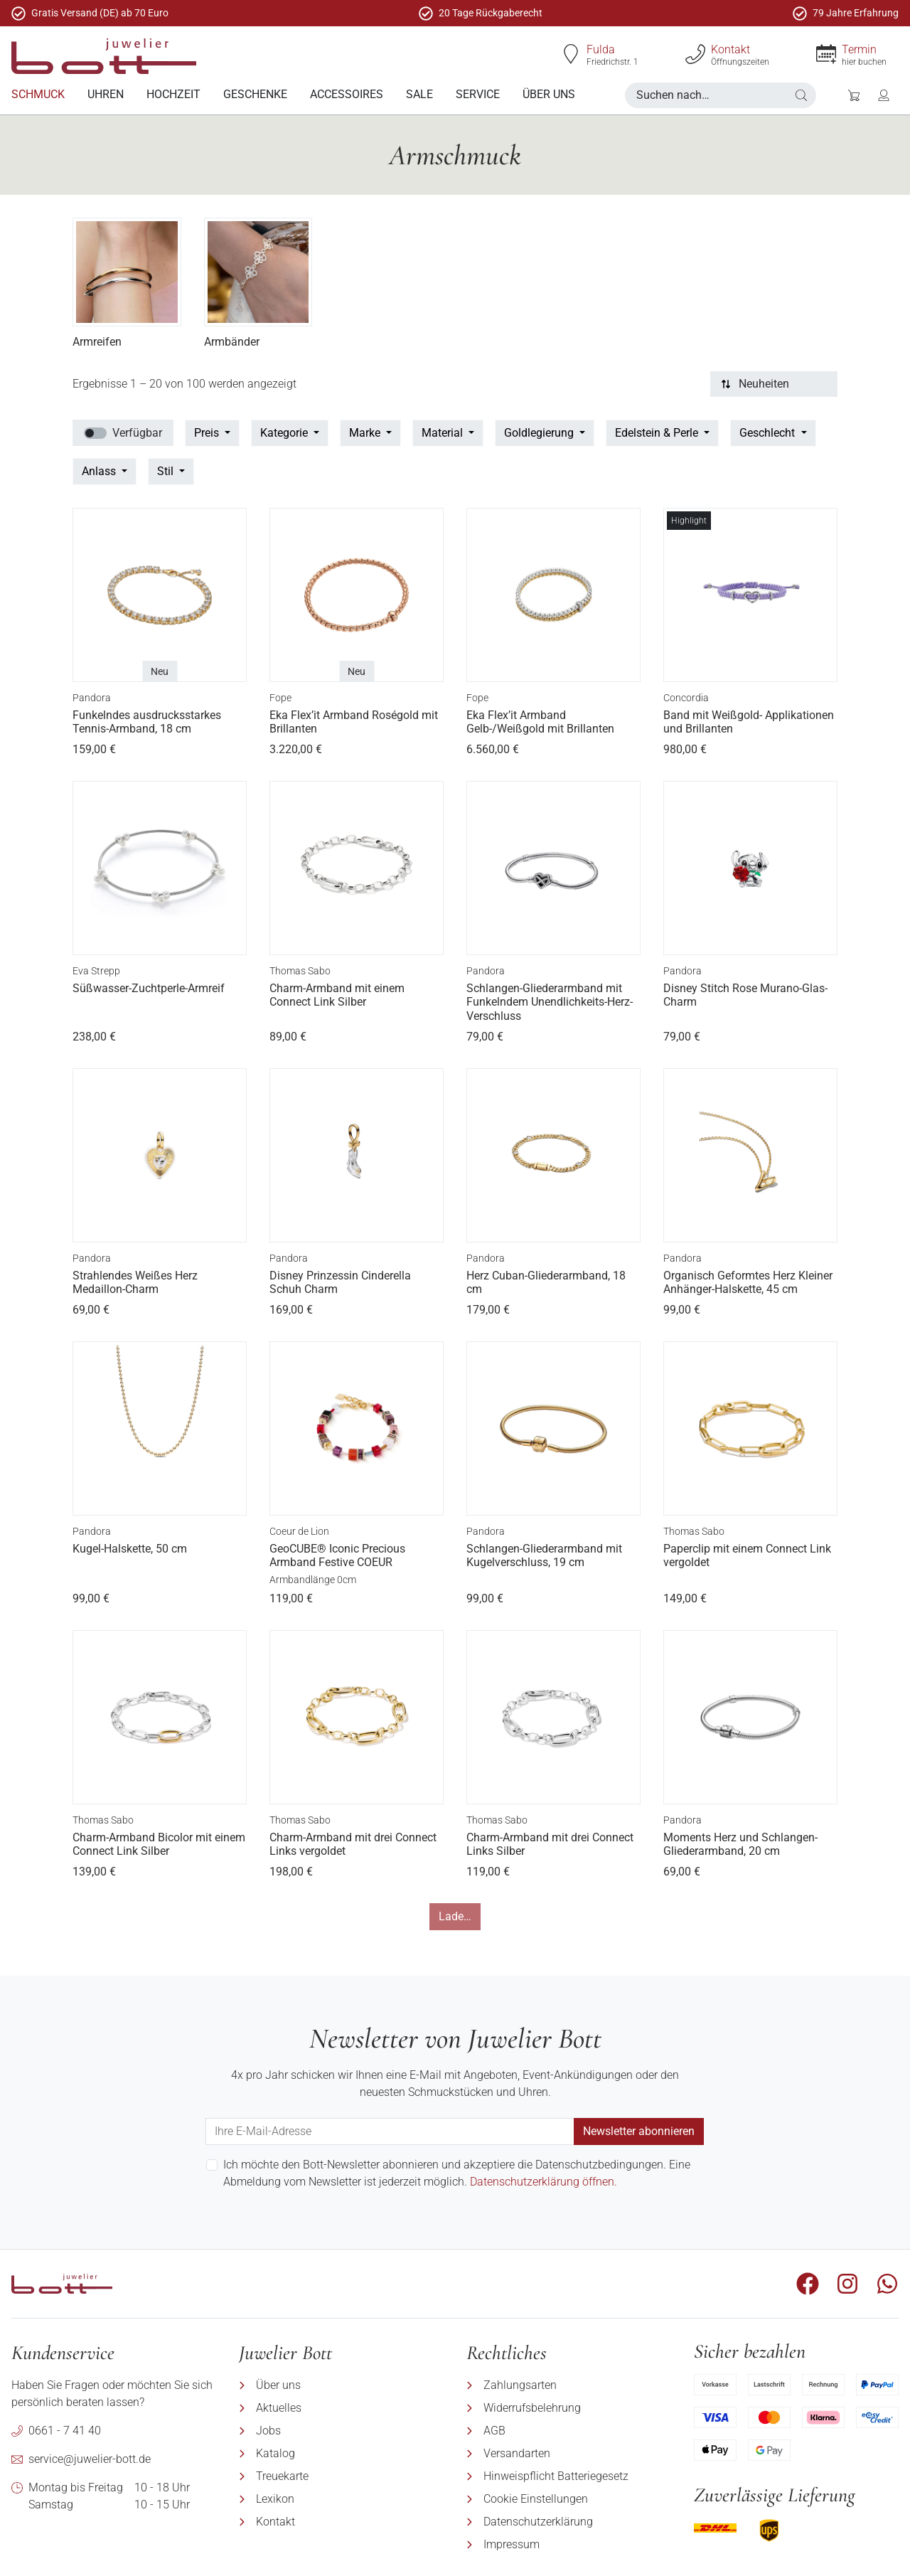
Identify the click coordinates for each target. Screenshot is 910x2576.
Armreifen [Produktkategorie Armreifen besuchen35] (97, 341)
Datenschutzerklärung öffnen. (543, 2181)
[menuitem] (38, 95)
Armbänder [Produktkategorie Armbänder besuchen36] (231, 341)
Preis (208, 433)
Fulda (601, 49)
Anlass (100, 471)
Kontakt (730, 49)
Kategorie (285, 433)
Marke (366, 433)
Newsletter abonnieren (639, 2131)
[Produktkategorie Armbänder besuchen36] (258, 272)
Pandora (92, 697)
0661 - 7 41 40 (64, 2430)
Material (444, 433)
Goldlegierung (540, 433)
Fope (280, 697)
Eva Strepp (96, 970)
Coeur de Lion (299, 1531)
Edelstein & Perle (658, 433)
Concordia (686, 697)
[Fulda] (571, 54)
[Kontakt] (695, 54)
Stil (166, 471)
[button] (801, 95)
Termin (859, 49)
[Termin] (826, 54)
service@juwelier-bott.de (89, 2459)
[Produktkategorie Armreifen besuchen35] (127, 272)
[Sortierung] (773, 384)
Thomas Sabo (300, 970)
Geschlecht (768, 433)
